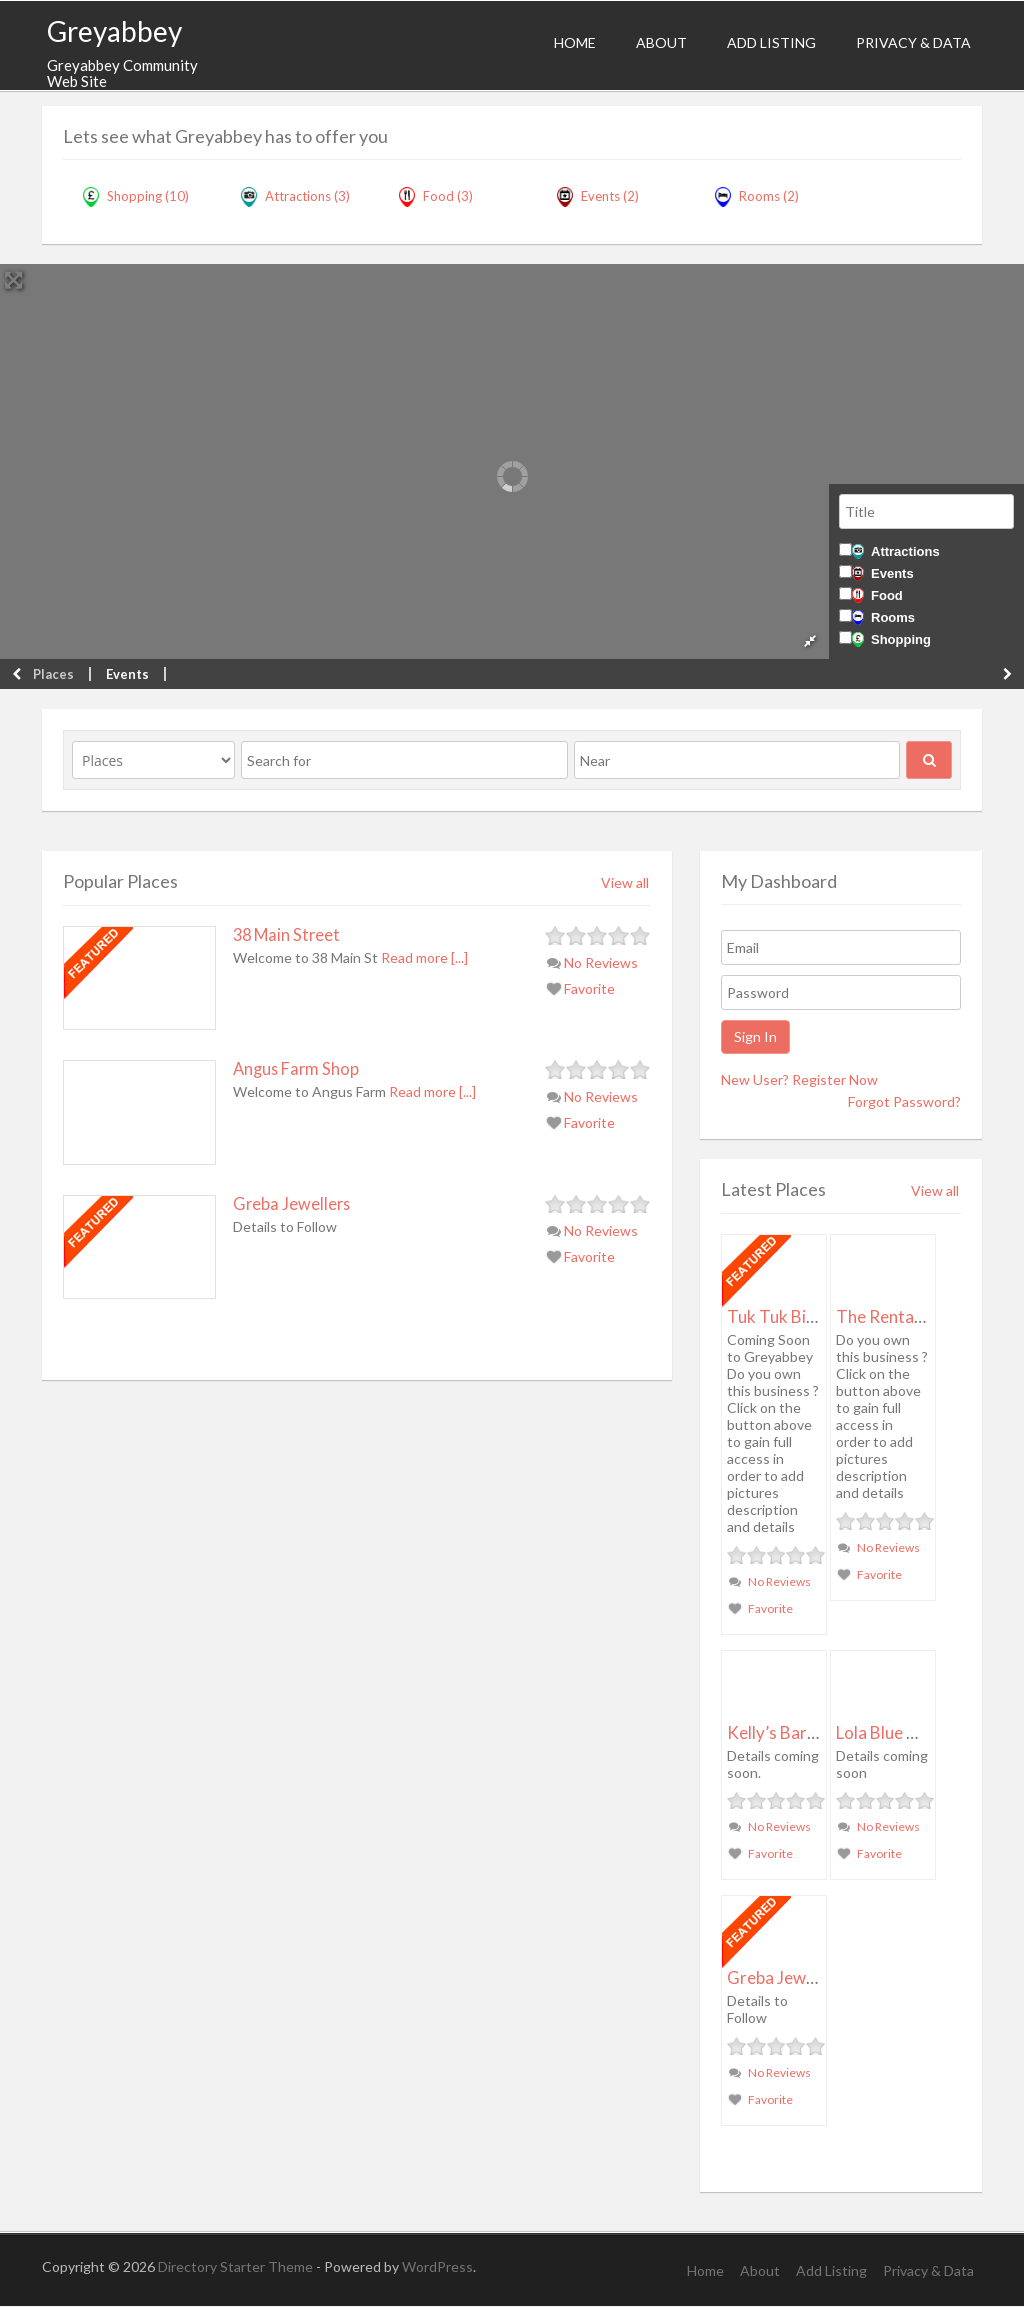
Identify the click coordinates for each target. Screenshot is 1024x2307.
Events (883, 573)
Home (575, 42)
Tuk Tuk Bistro (782, 1316)
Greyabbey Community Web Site (122, 73)
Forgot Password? (904, 1101)
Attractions (896, 551)
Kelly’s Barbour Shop (804, 1732)
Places (53, 674)
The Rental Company (914, 1316)
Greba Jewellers (291, 1203)
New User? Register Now (799, 1079)
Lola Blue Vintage (901, 1732)
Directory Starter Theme (237, 2266)
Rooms (883, 617)
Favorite (581, 988)
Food (877, 595)
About (661, 42)
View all (625, 882)
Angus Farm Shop (296, 1068)
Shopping (891, 639)
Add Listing (771, 42)
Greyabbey (114, 31)
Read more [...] (424, 957)
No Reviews (592, 962)
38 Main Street (286, 934)
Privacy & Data (913, 42)
